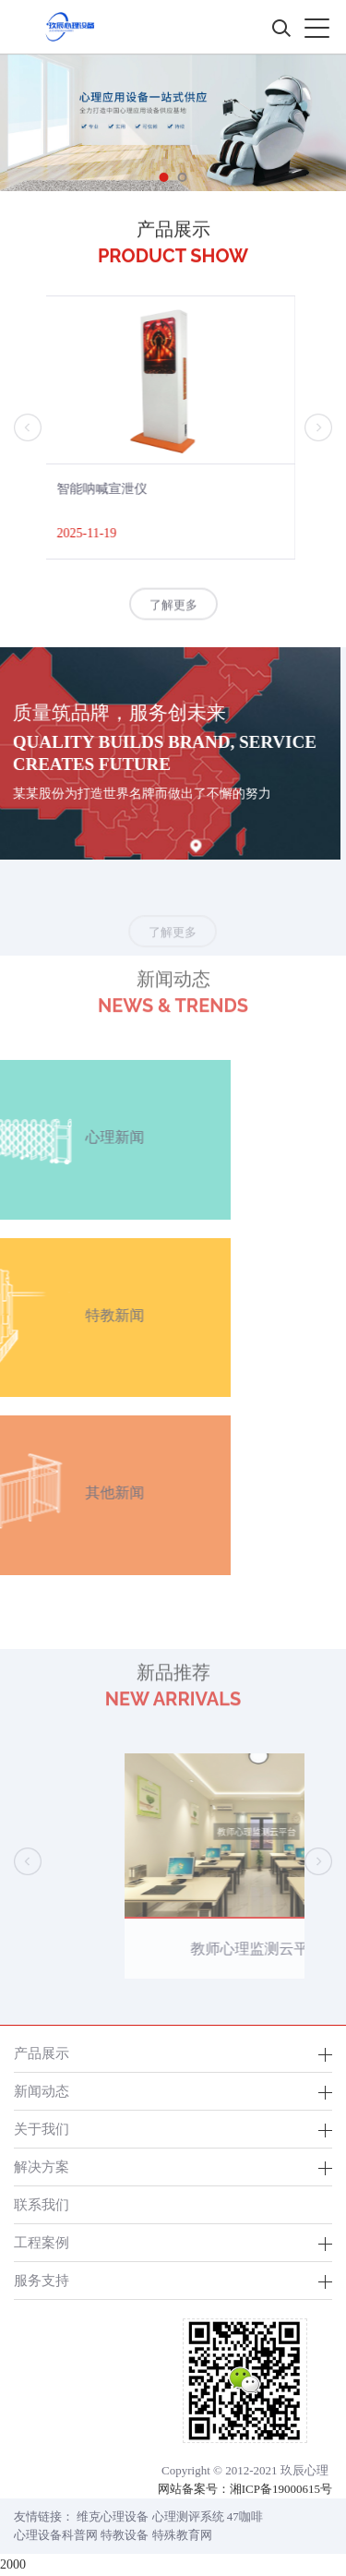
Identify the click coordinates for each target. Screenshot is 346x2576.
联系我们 (41, 2204)
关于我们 (41, 2129)
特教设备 (125, 2535)
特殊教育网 (182, 2535)
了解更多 (173, 607)
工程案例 (41, 2242)
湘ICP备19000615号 (281, 2489)
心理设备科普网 (56, 2535)
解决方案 (41, 2166)
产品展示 (41, 2053)
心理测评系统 (188, 2516)
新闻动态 (41, 2091)
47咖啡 (245, 2516)
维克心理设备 (113, 2516)
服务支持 (41, 2280)
